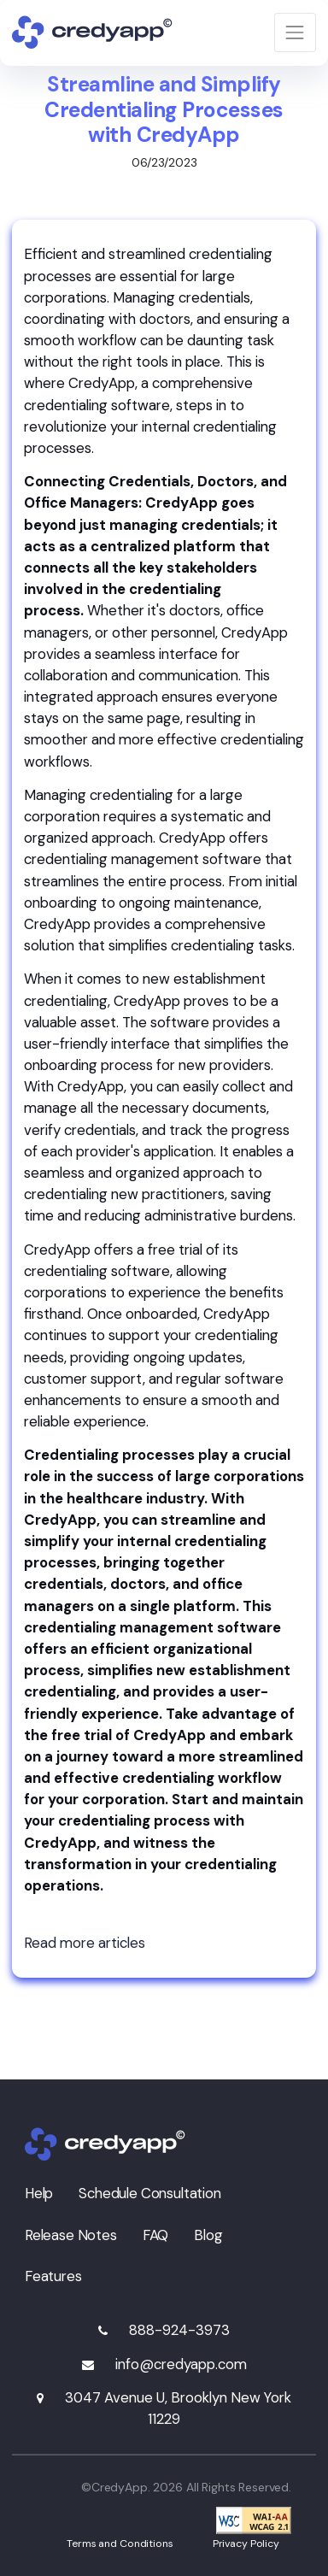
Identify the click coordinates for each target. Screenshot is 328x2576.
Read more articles (84, 1942)
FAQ (156, 2235)
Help (39, 2193)
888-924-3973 (179, 2329)
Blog (208, 2235)
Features (53, 2276)
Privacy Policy (246, 2543)
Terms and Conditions (120, 2543)
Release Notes (71, 2235)
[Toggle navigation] (295, 32)
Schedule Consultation (149, 2193)
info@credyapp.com (181, 2364)
